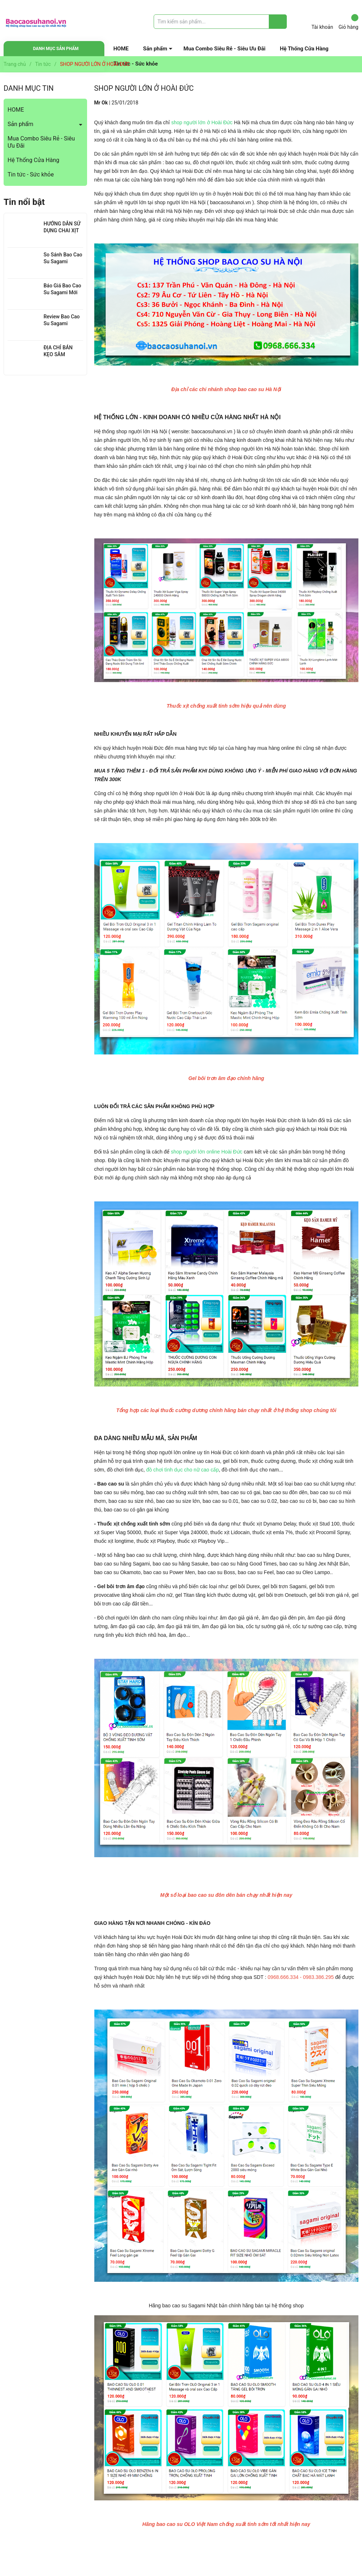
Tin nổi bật (24, 202)
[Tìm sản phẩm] (220, 21)
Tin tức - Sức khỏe (31, 174)
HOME (121, 48)
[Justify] (278, 21)
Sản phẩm (155, 48)
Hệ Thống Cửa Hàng (304, 48)
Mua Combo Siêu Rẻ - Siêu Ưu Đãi (225, 48)
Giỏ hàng (348, 22)
